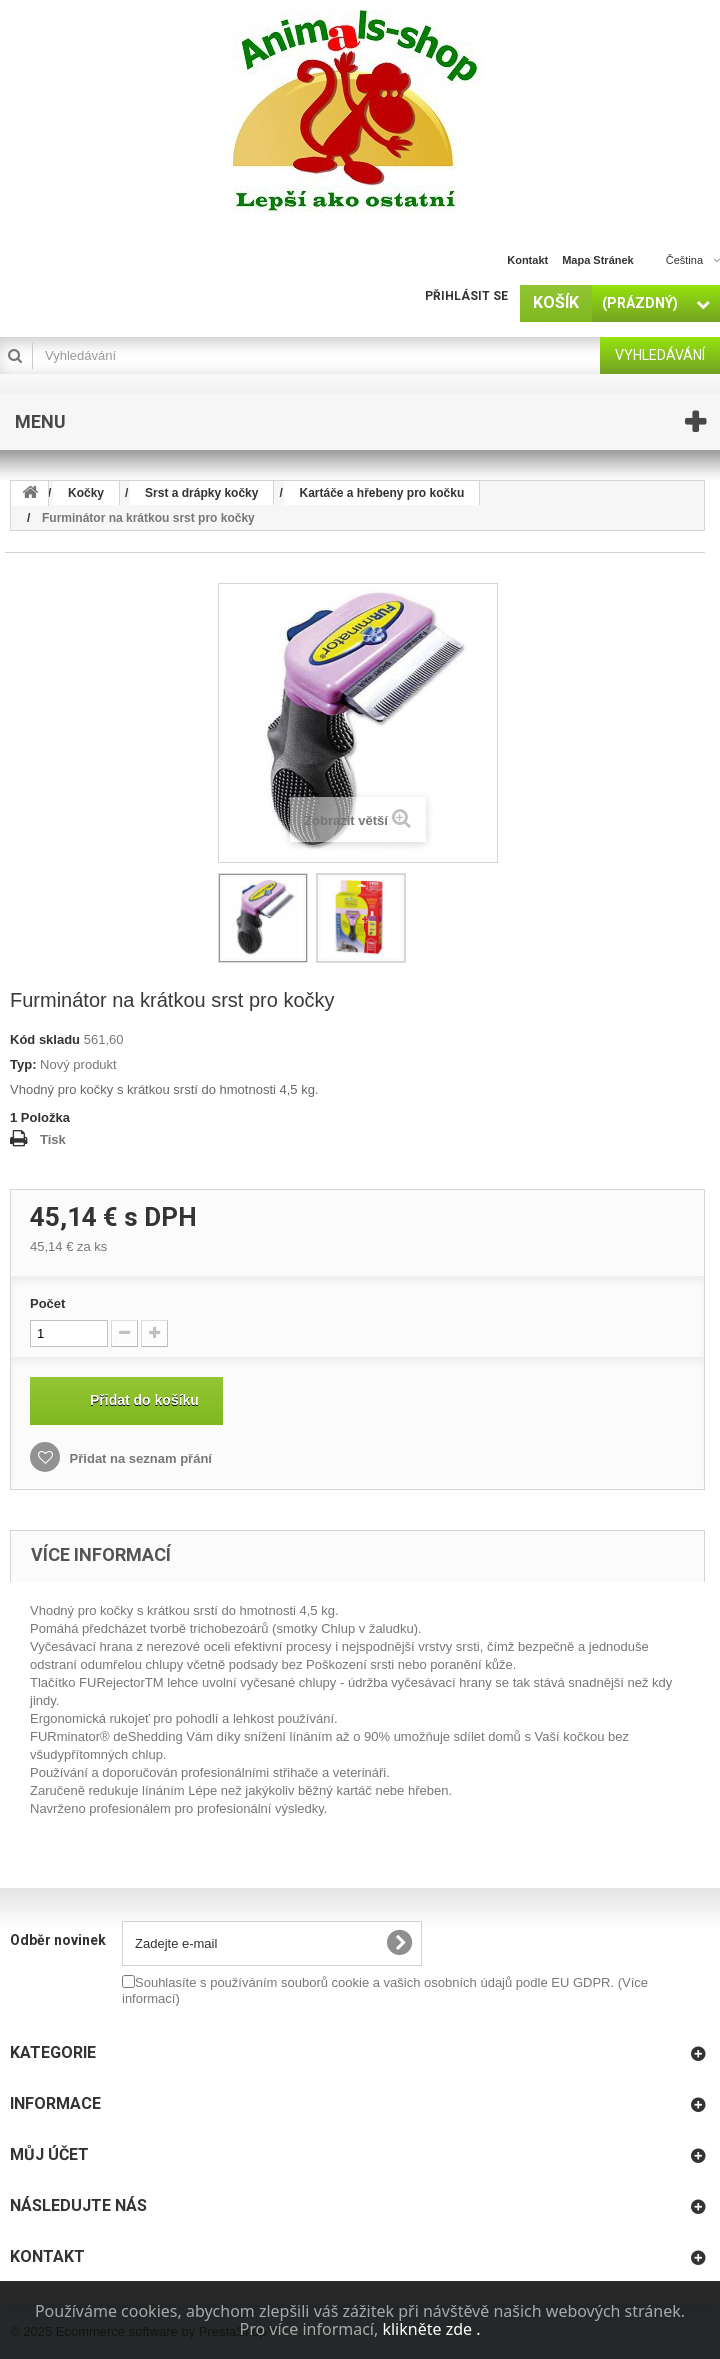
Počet (47, 1303)
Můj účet (49, 2154)
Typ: (23, 1064)
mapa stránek (598, 260)
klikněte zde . (431, 2329)
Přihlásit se (466, 296)
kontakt (527, 260)
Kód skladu (45, 1039)
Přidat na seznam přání (139, 1458)
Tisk (53, 1139)
